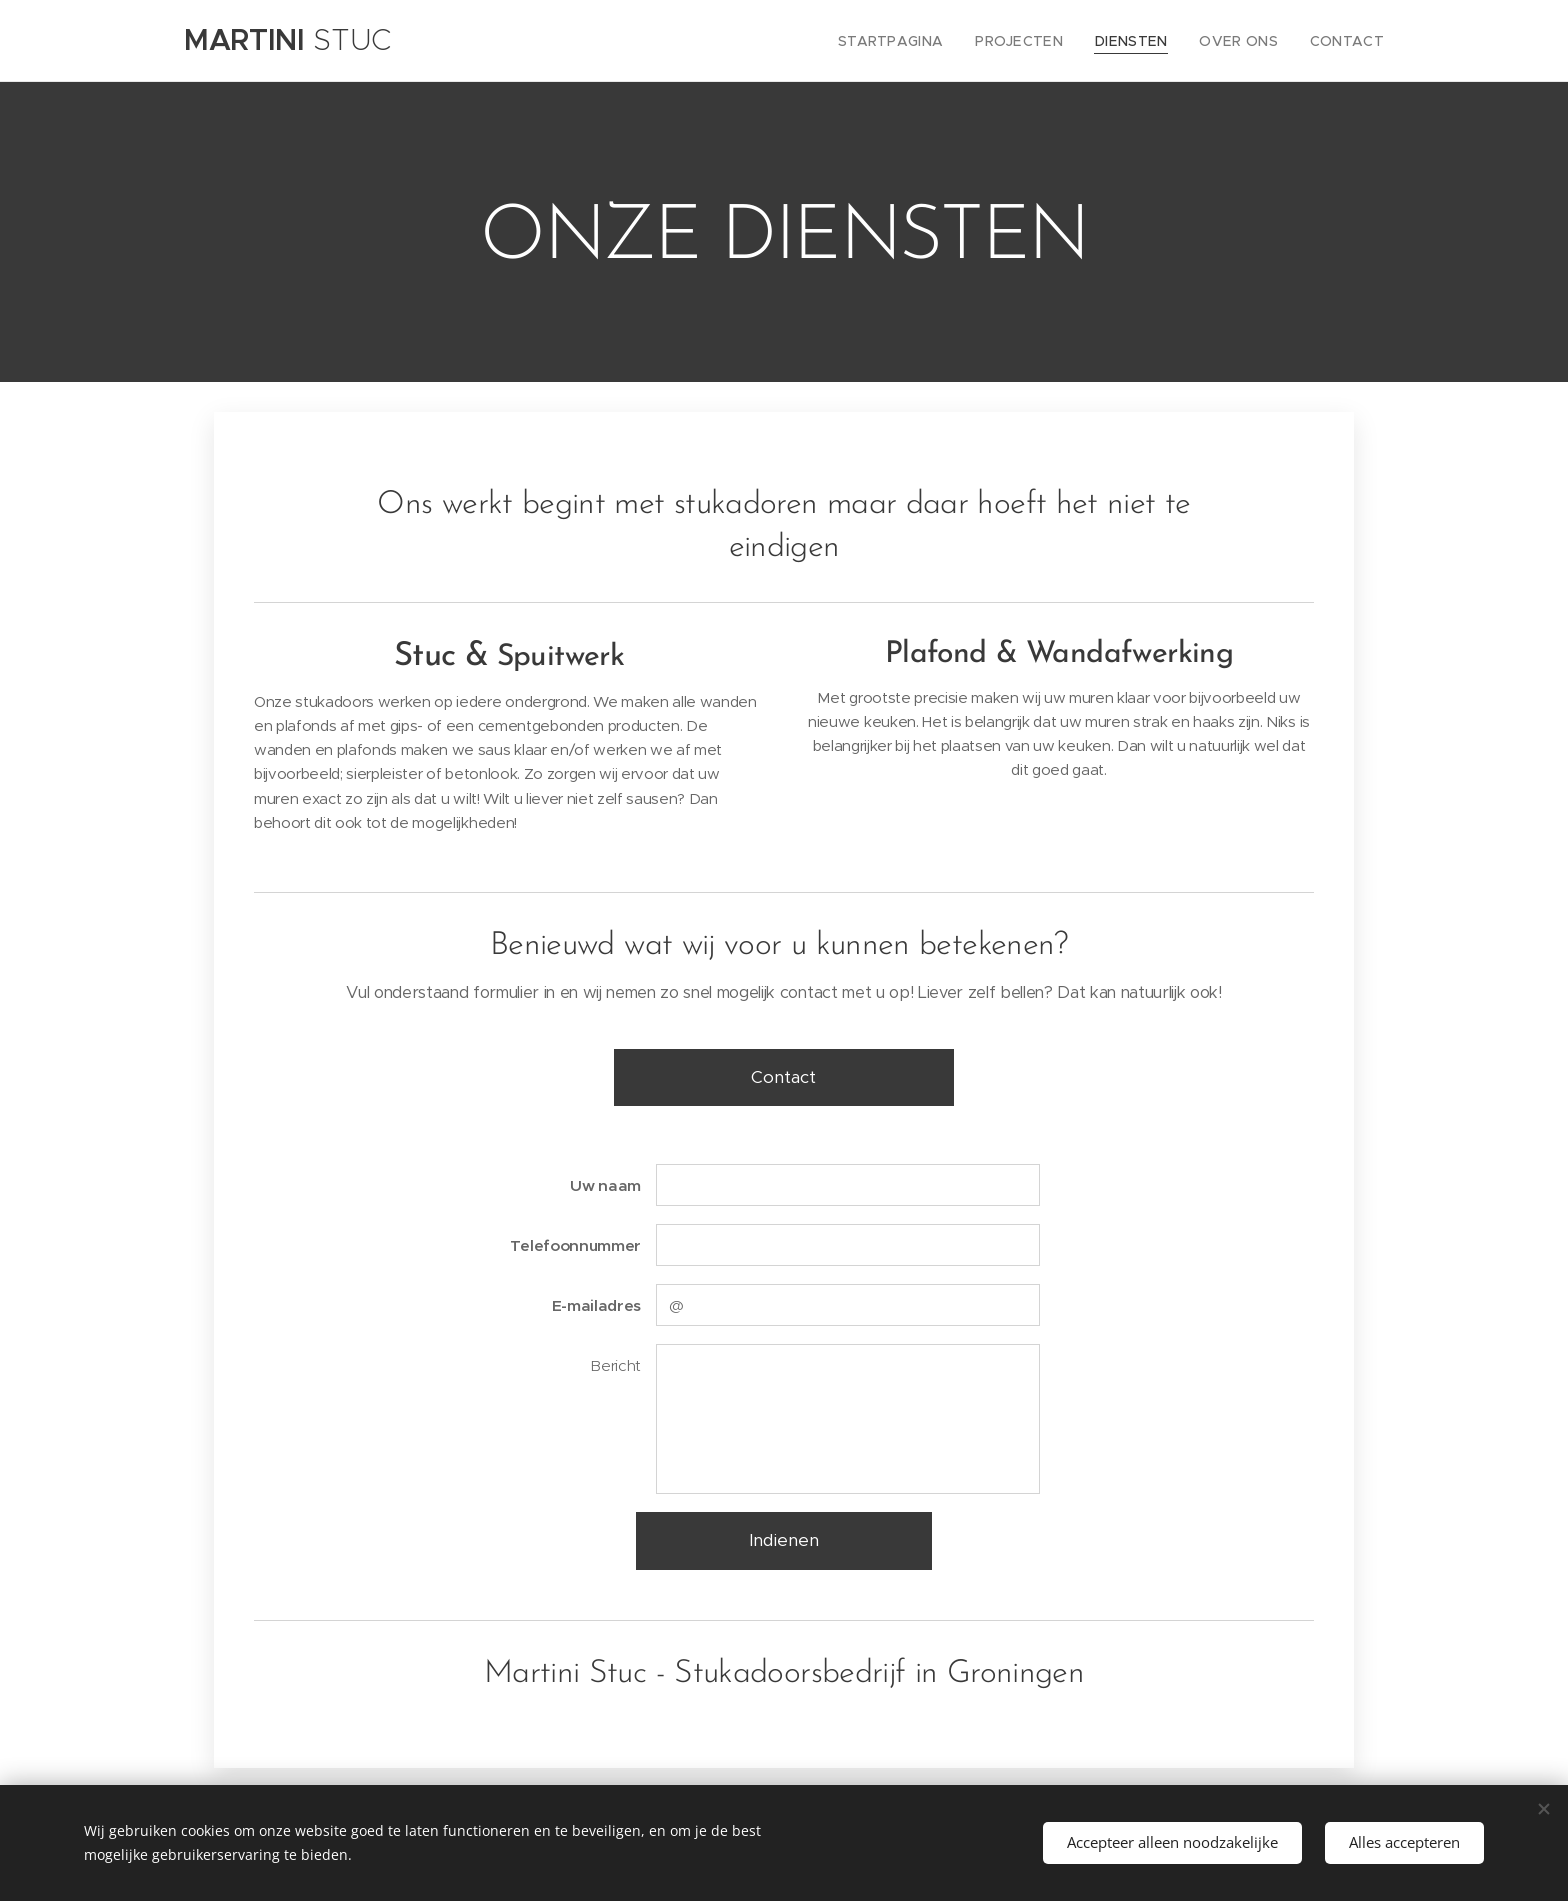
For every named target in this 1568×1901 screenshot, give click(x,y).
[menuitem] (924, 41)
